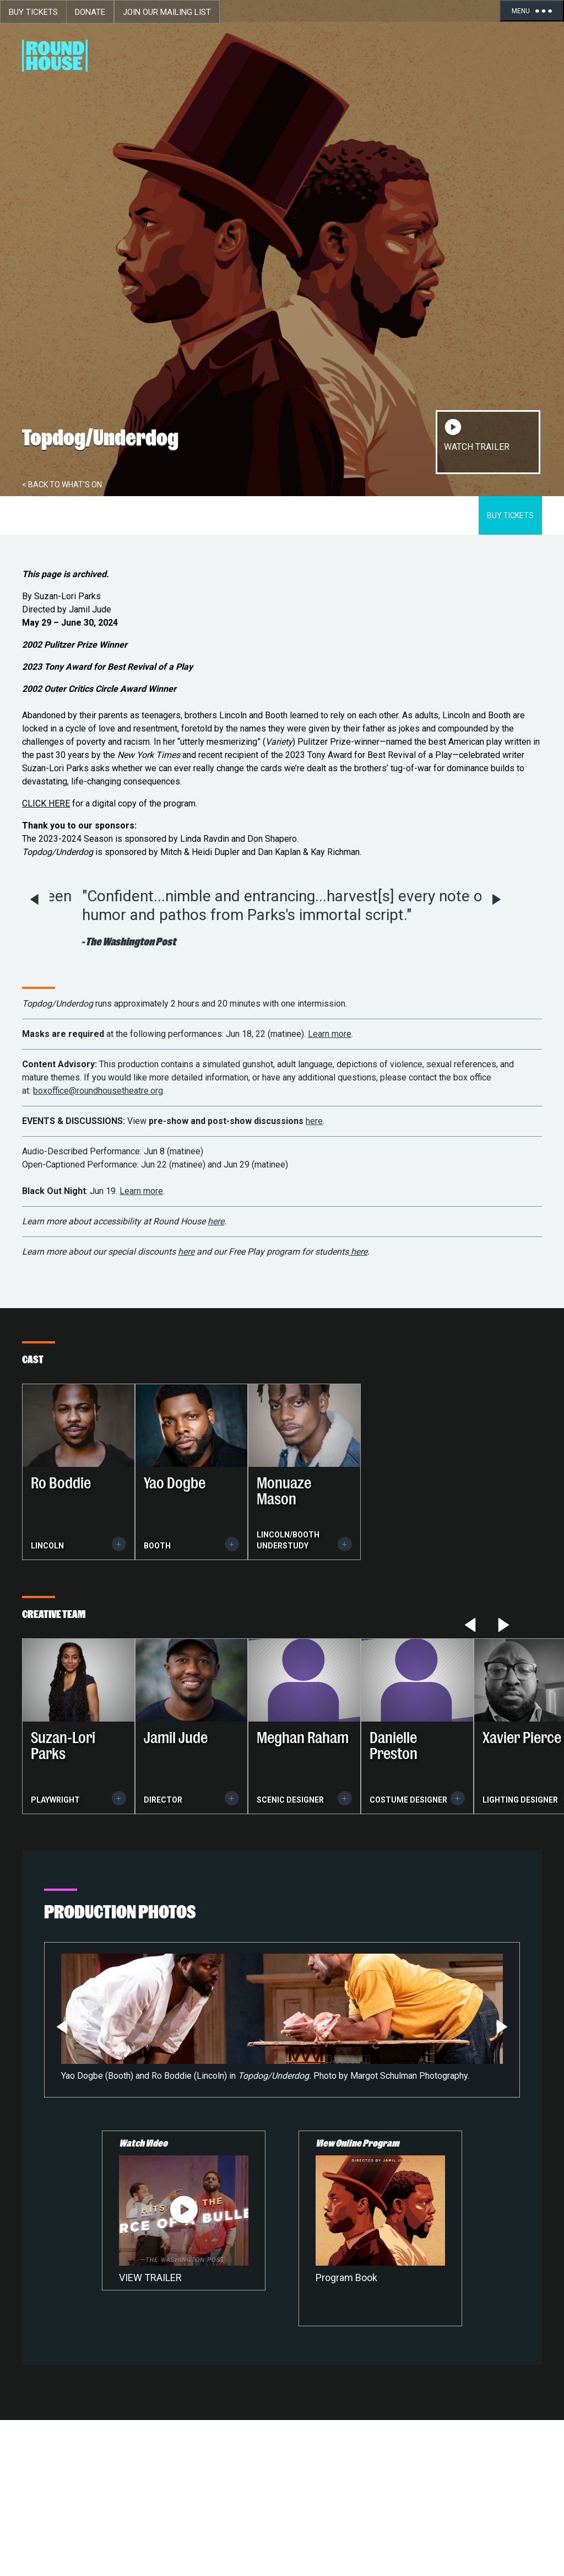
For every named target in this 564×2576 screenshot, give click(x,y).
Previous (34, 899)
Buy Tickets (33, 12)
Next (496, 899)
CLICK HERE (46, 803)
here (314, 1121)
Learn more (329, 1034)
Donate (90, 12)
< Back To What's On (62, 484)
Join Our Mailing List (167, 12)
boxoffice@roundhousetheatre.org (98, 1090)
